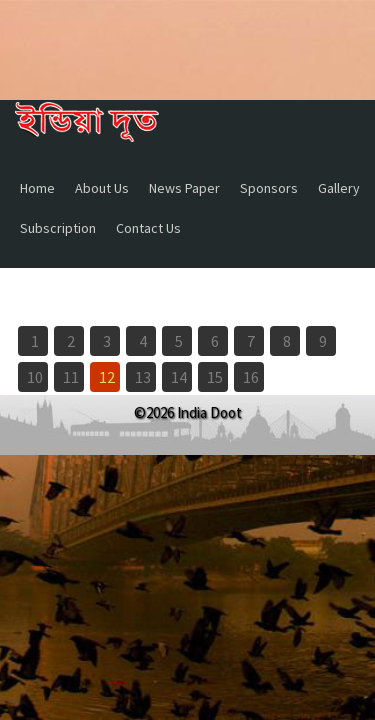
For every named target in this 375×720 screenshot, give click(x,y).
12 (107, 377)
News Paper (184, 188)
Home (37, 188)
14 (179, 377)
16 (251, 377)
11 (71, 377)
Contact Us (148, 228)
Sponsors (269, 188)
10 (35, 377)
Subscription (58, 228)
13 (143, 377)
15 (215, 377)
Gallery (339, 188)
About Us (102, 188)
